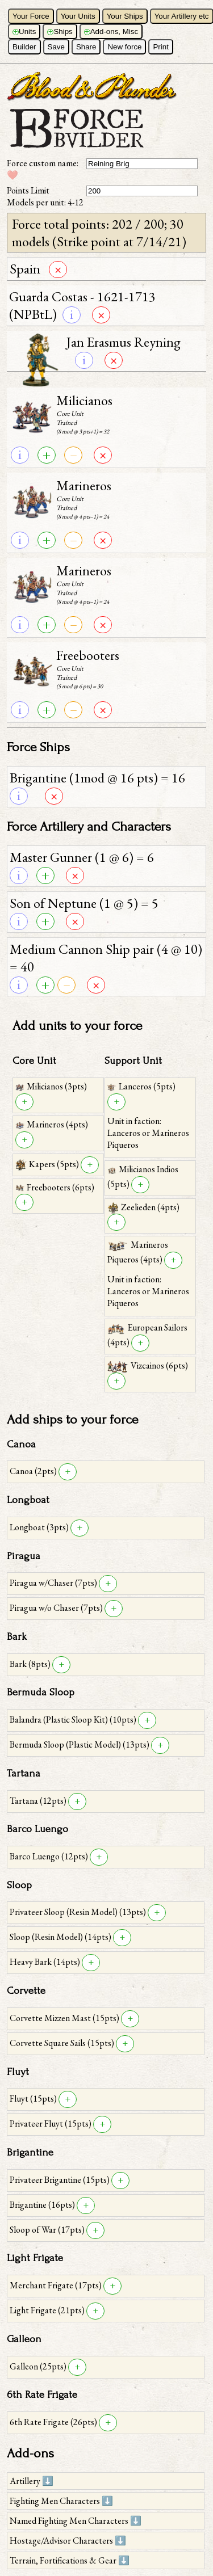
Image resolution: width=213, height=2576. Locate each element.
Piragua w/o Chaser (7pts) (57, 1608)
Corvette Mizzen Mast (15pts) (65, 2018)
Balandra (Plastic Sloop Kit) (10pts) (74, 1719)
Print (160, 47)
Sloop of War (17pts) (48, 2230)
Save (56, 47)
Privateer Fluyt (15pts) (51, 2123)
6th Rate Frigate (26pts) (54, 2422)
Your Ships (125, 16)
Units (24, 31)
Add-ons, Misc (111, 31)
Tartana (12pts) (39, 1801)
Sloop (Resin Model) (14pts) (61, 1937)
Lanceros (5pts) (141, 1086)
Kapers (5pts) (48, 1164)
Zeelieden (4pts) (143, 1207)
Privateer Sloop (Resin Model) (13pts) (79, 1912)
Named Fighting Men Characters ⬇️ (75, 2521)
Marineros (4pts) (51, 1124)
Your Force (30, 16)
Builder (24, 47)
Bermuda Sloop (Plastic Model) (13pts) (80, 1744)
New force (124, 47)
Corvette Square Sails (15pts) (63, 2043)
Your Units (78, 16)
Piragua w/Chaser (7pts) (54, 1583)
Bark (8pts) (31, 1664)
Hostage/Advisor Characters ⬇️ (68, 2540)
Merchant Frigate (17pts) (56, 2285)
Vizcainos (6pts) (147, 1365)
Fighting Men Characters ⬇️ (61, 2501)
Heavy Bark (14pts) (46, 1962)
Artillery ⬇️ (31, 2481)
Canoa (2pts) (34, 1471)
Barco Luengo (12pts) (50, 1856)
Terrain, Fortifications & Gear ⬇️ (70, 2560)
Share (86, 47)
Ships (59, 31)
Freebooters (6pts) (54, 1187)
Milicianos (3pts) (51, 1086)
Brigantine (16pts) (43, 2205)
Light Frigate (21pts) (48, 2310)
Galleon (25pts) (39, 2366)
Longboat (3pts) (40, 1527)
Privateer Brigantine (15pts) (60, 2180)
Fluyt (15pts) (34, 2098)
